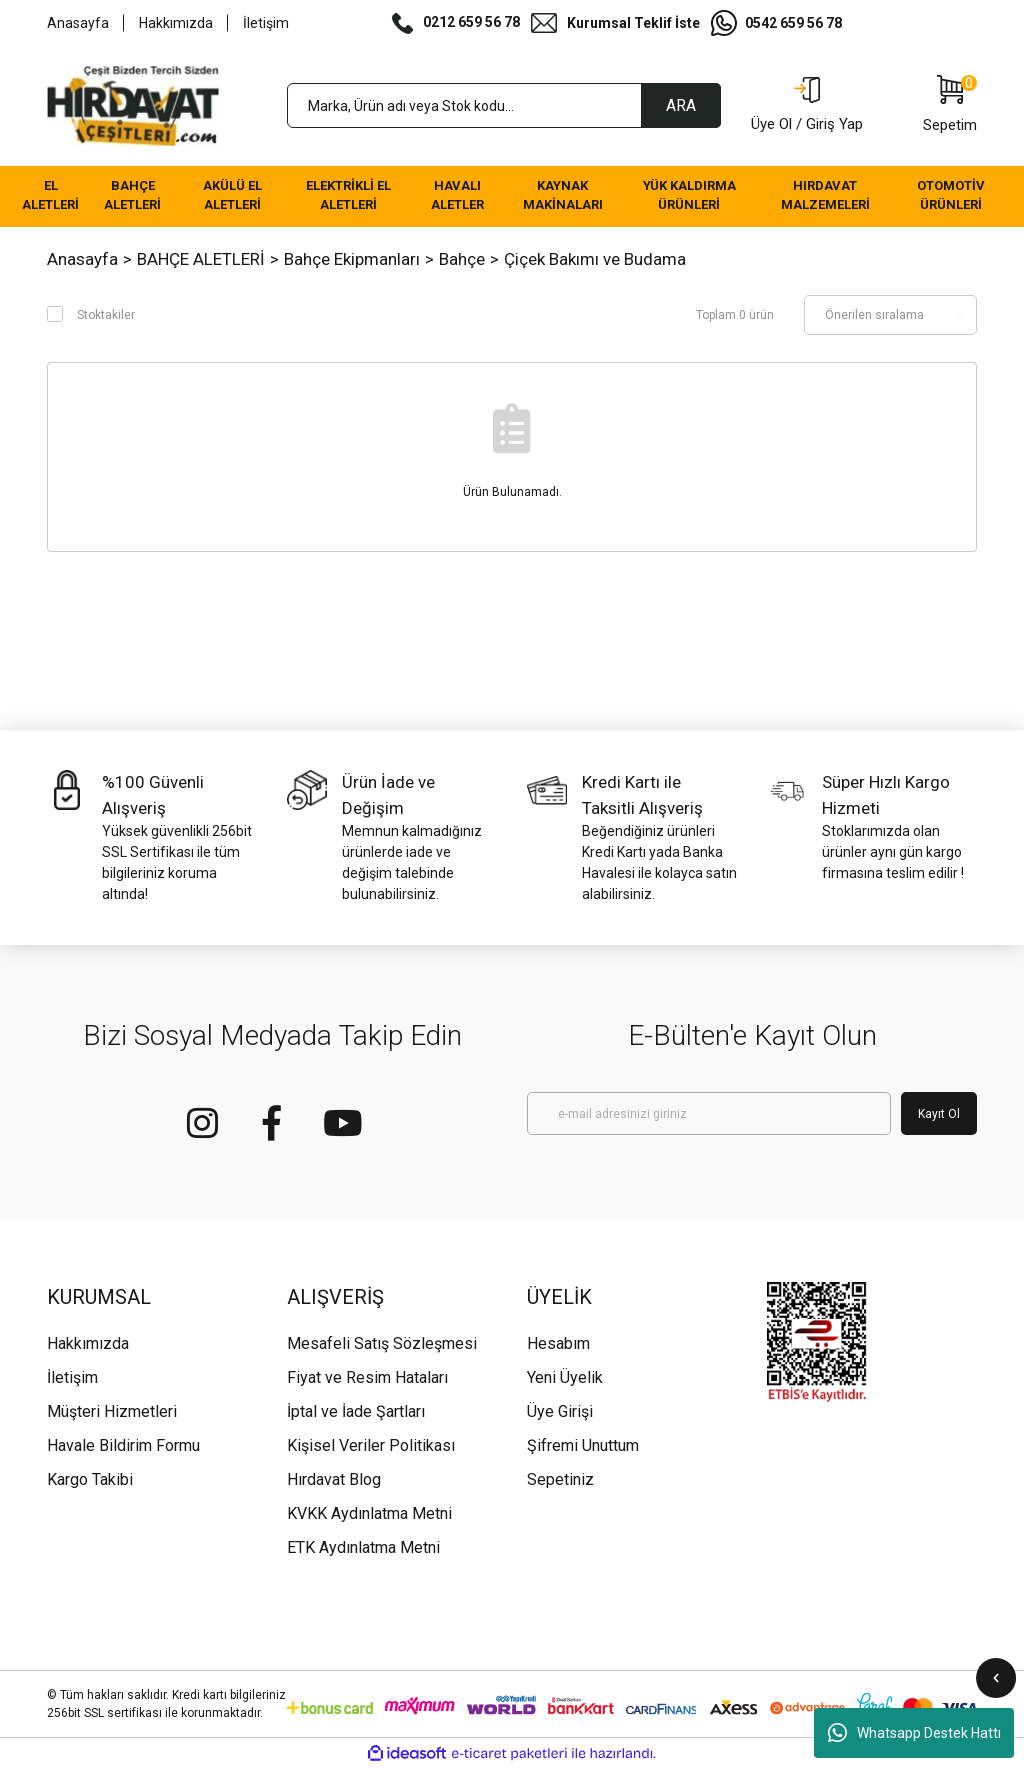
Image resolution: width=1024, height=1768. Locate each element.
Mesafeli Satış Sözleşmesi (382, 1343)
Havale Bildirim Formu (123, 1445)
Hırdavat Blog (334, 1479)
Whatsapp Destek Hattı (914, 1733)
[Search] (504, 105)
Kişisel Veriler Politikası (371, 1445)
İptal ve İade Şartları (356, 1411)
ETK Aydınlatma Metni (363, 1547)
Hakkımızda (176, 23)
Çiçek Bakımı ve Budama (595, 259)
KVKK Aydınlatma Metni (369, 1513)
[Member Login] (807, 106)
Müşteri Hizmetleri (112, 1411)
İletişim (266, 23)
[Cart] (950, 106)
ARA (681, 105)
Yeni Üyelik (565, 1377)
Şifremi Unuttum (583, 1445)
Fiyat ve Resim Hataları (367, 1377)
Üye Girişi (560, 1411)
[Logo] (133, 106)
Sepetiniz (560, 1479)
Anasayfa (78, 23)
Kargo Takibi (90, 1479)
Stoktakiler (106, 315)
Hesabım (558, 1343)
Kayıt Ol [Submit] (939, 1114)
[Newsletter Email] (709, 1113)
